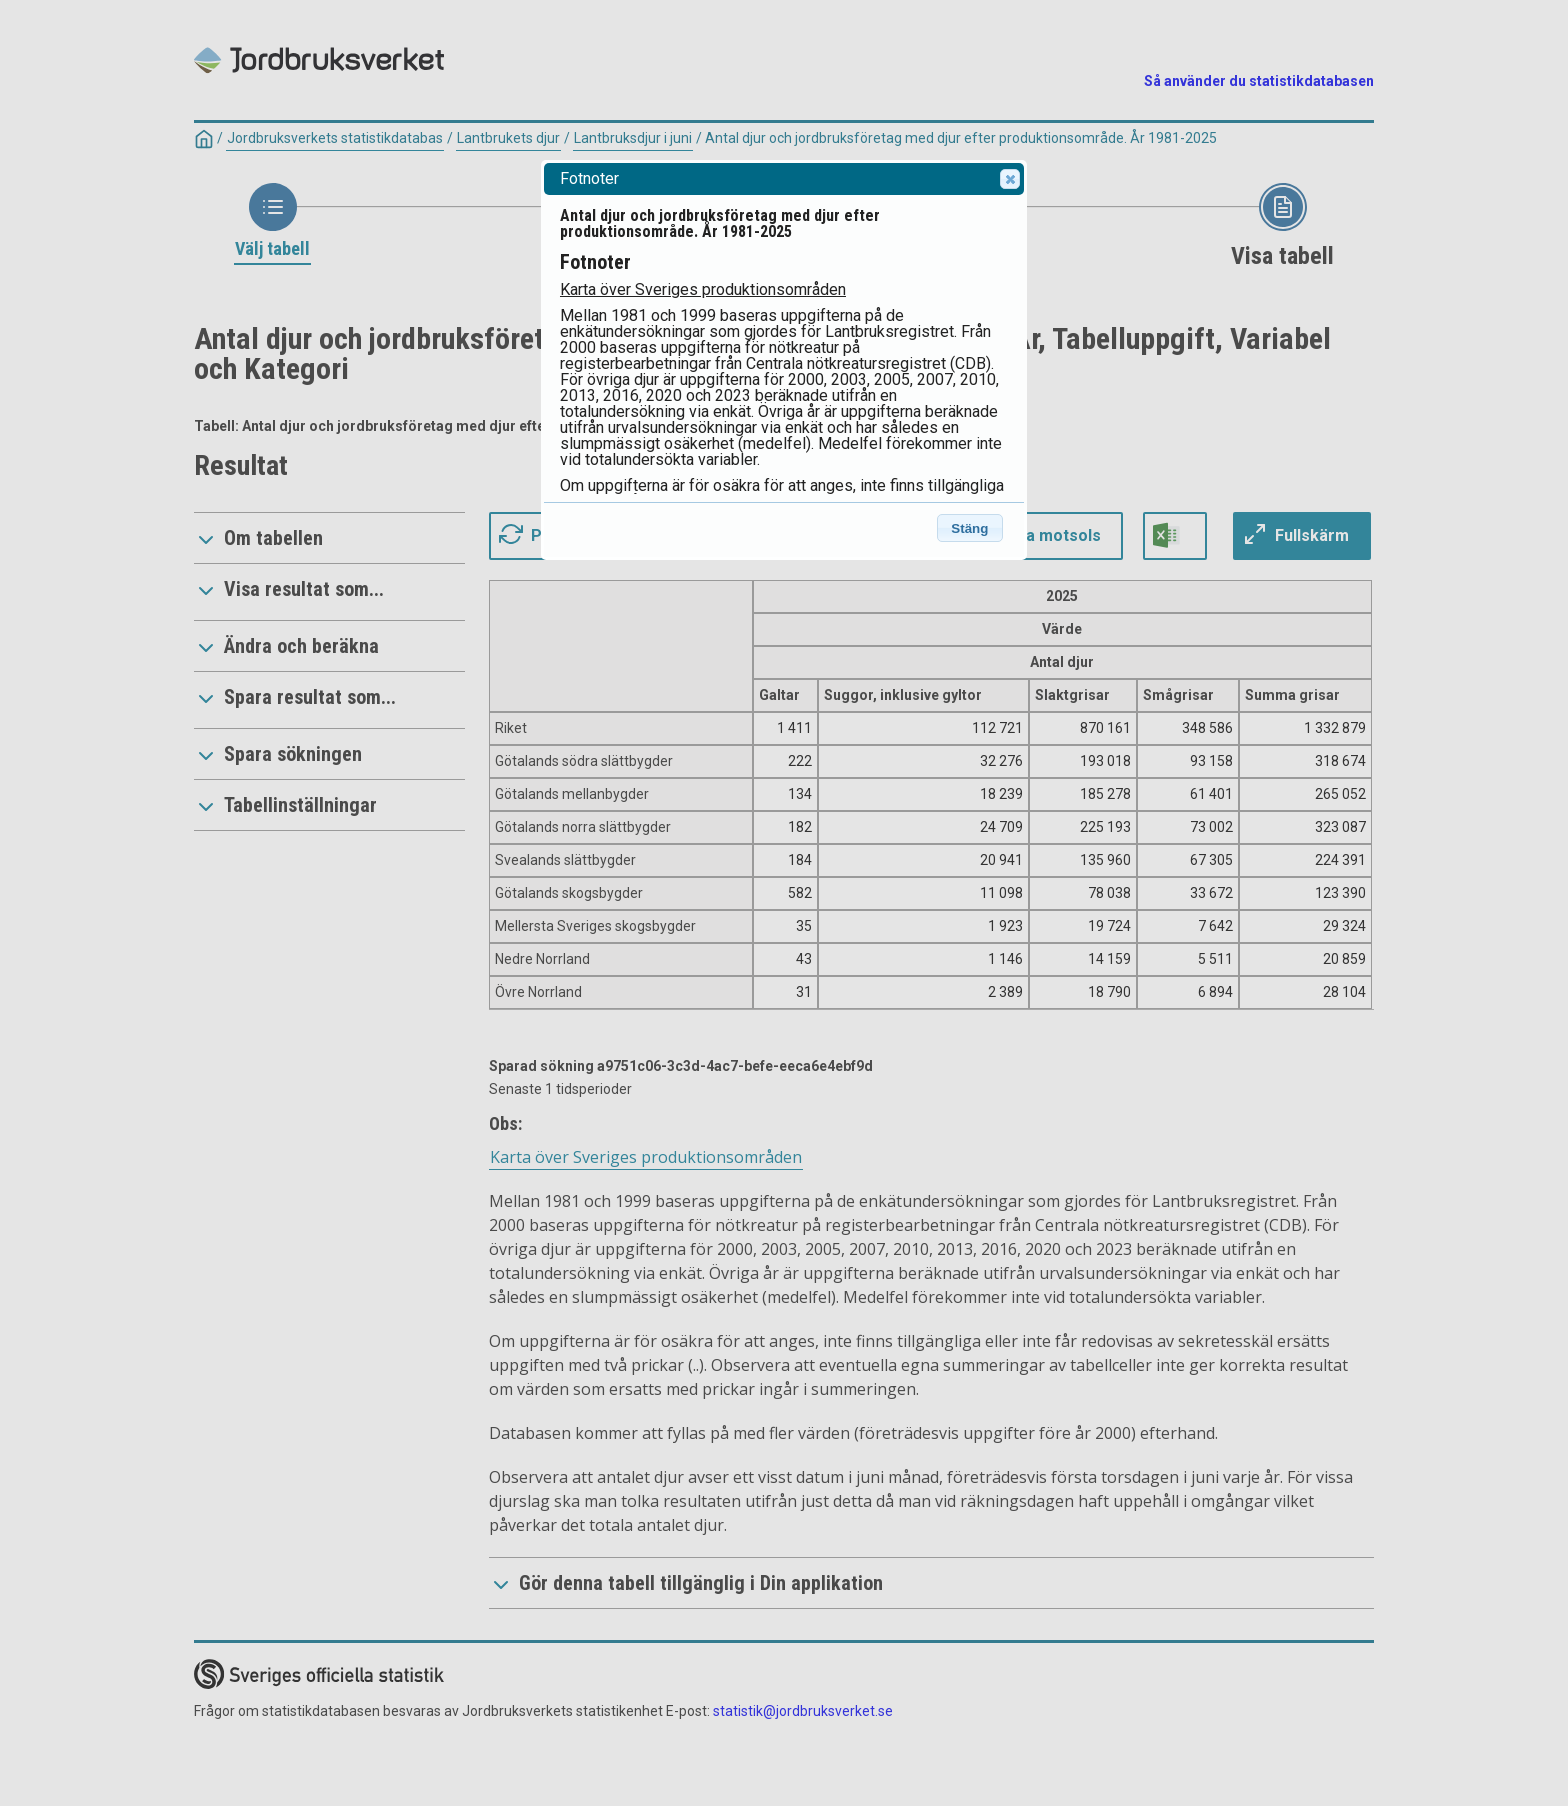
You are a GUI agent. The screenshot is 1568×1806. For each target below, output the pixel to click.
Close (1009, 179)
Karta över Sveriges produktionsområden (703, 289)
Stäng (969, 528)
